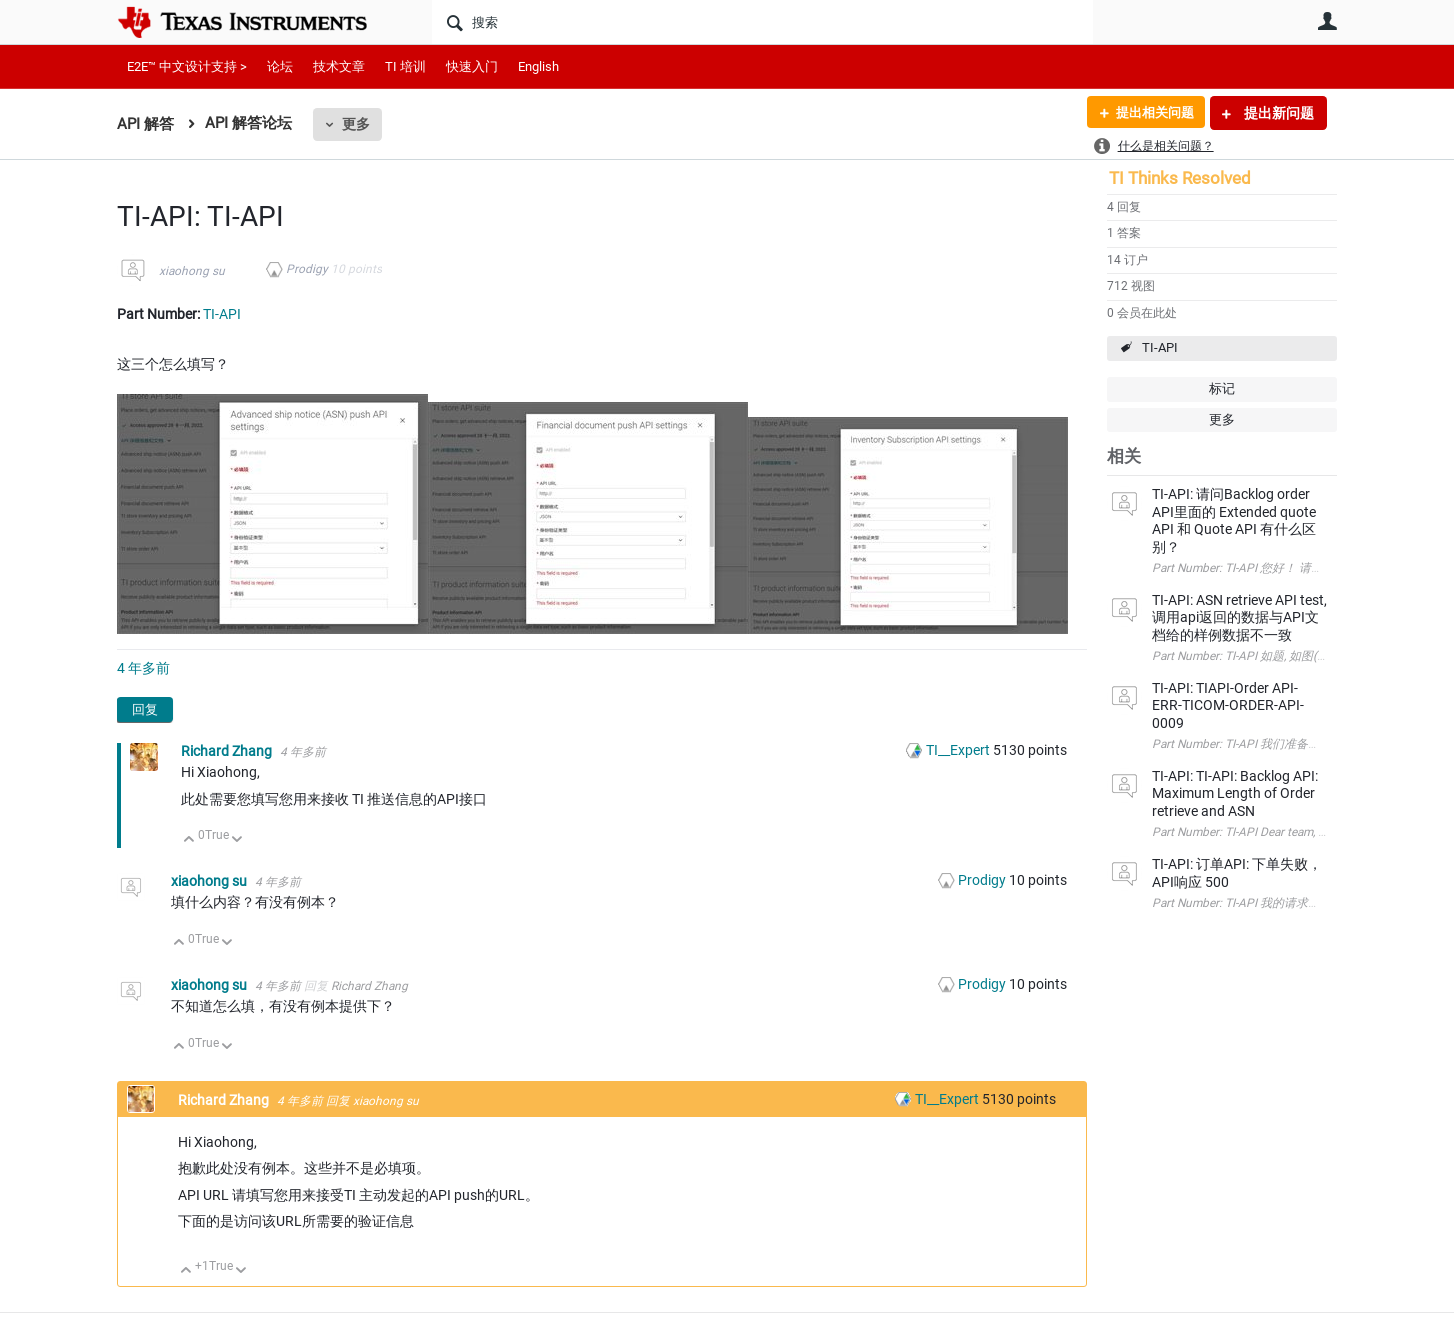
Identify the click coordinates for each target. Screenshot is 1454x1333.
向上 (189, 840)
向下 (237, 840)
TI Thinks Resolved (1180, 178)
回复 (145, 709)
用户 (1327, 21)
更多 (356, 124)
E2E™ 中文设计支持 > (187, 66)
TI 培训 (405, 66)
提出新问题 (1277, 113)
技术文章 (339, 66)
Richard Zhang (228, 751)
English (538, 66)
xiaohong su (192, 271)
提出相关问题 (1150, 113)
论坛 (280, 66)
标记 (1222, 388)
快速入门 (472, 66)
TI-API (1160, 347)
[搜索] (762, 22)
